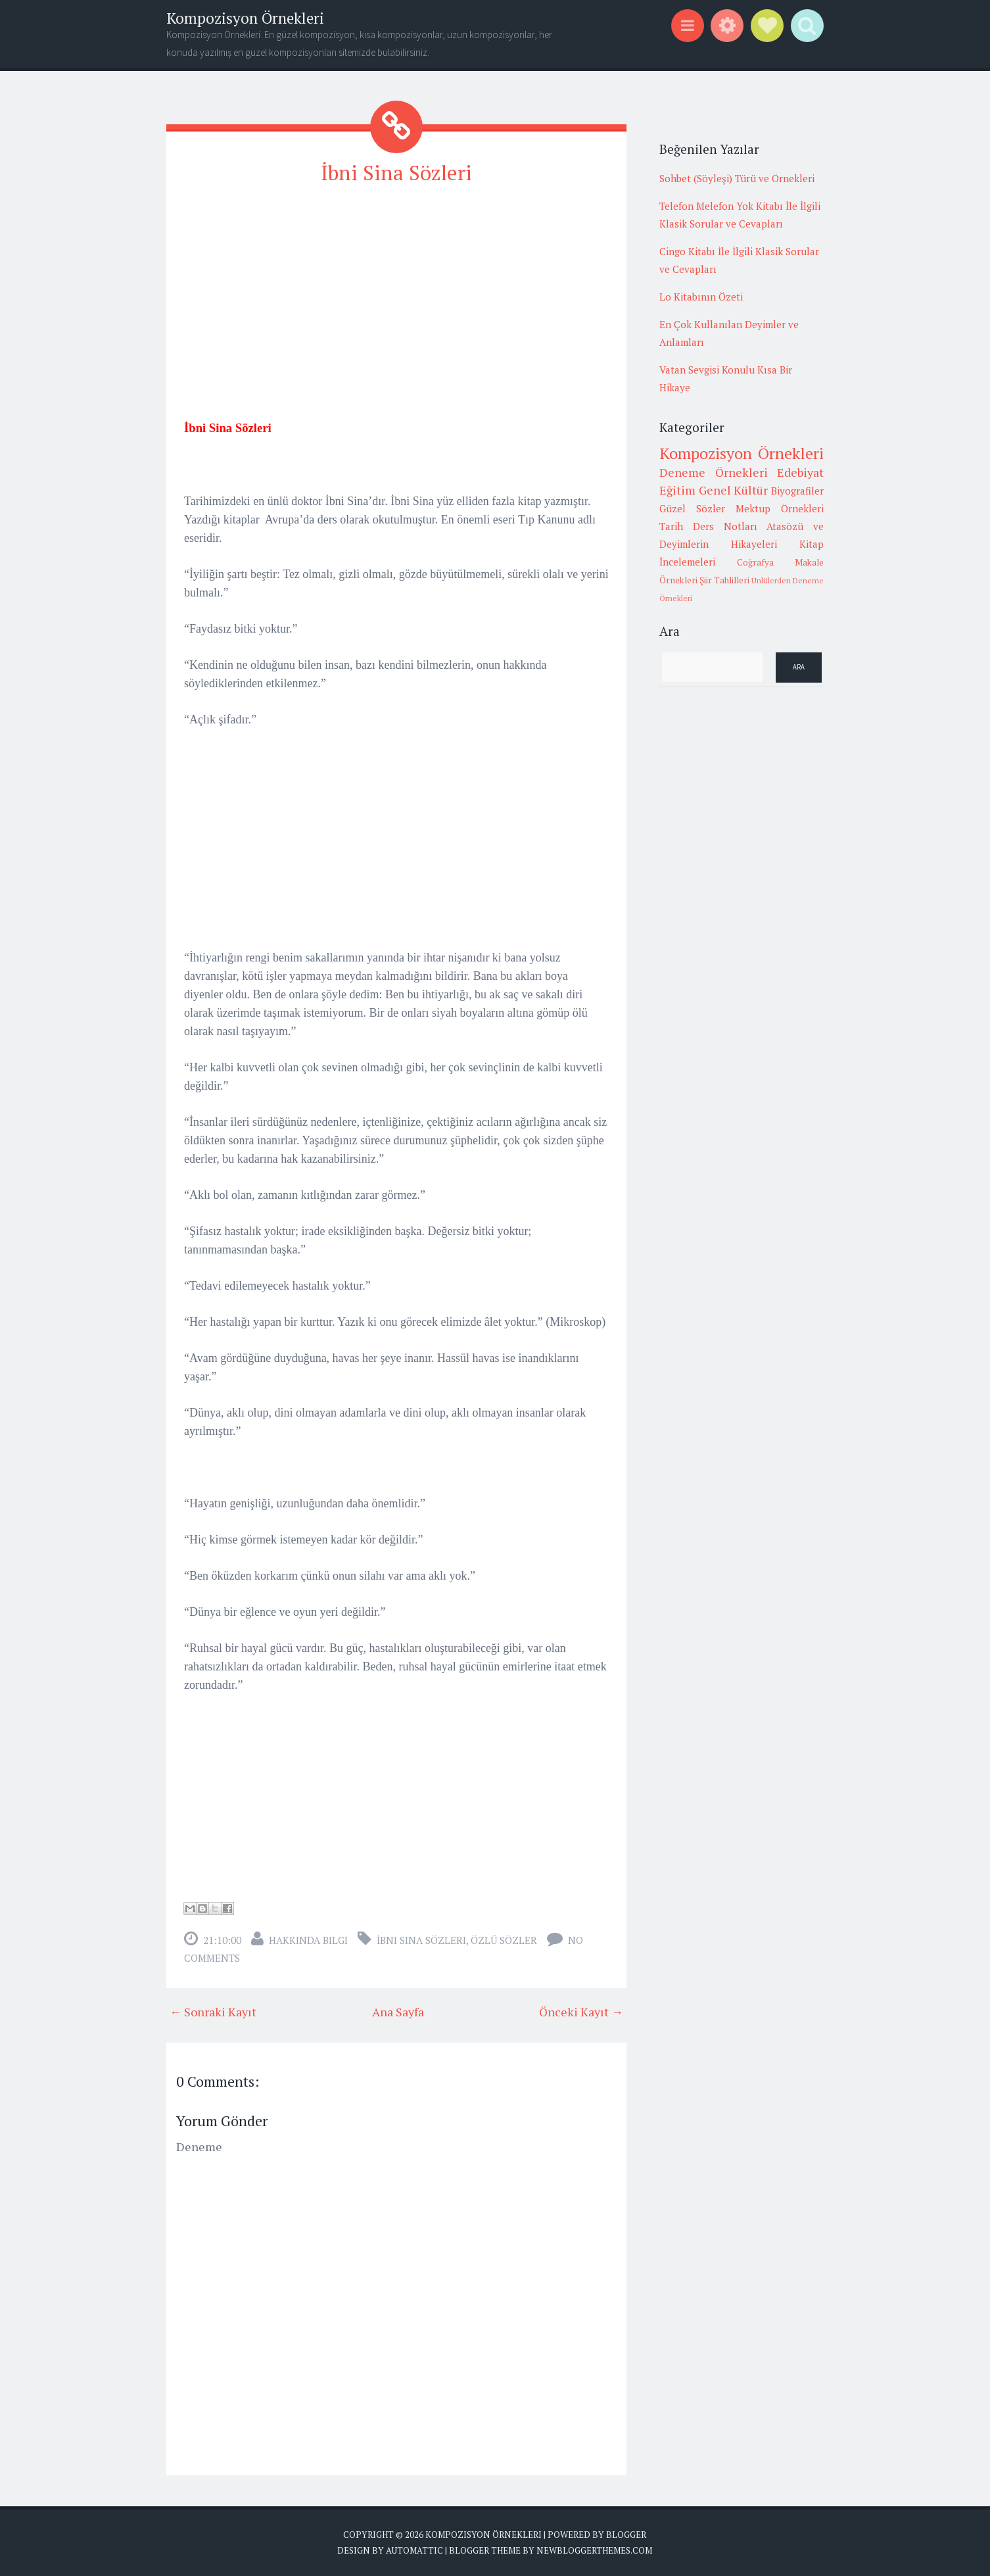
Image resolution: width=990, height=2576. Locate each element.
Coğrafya (755, 562)
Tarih (671, 526)
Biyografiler (797, 490)
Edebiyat (800, 472)
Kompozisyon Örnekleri (245, 18)
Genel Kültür (733, 490)
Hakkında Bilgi (308, 1940)
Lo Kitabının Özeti (701, 296)
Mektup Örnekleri (780, 508)
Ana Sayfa (398, 2012)
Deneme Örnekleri (713, 472)
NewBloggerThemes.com (594, 2550)
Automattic (414, 2550)
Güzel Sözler (692, 508)
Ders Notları (725, 526)
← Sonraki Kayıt (213, 2012)
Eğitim (677, 490)
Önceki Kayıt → (581, 2012)
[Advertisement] (396, 290)
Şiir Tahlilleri (724, 580)
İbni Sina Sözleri (397, 172)
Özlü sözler (504, 1940)
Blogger (626, 2534)
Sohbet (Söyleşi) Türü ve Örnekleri (736, 178)
